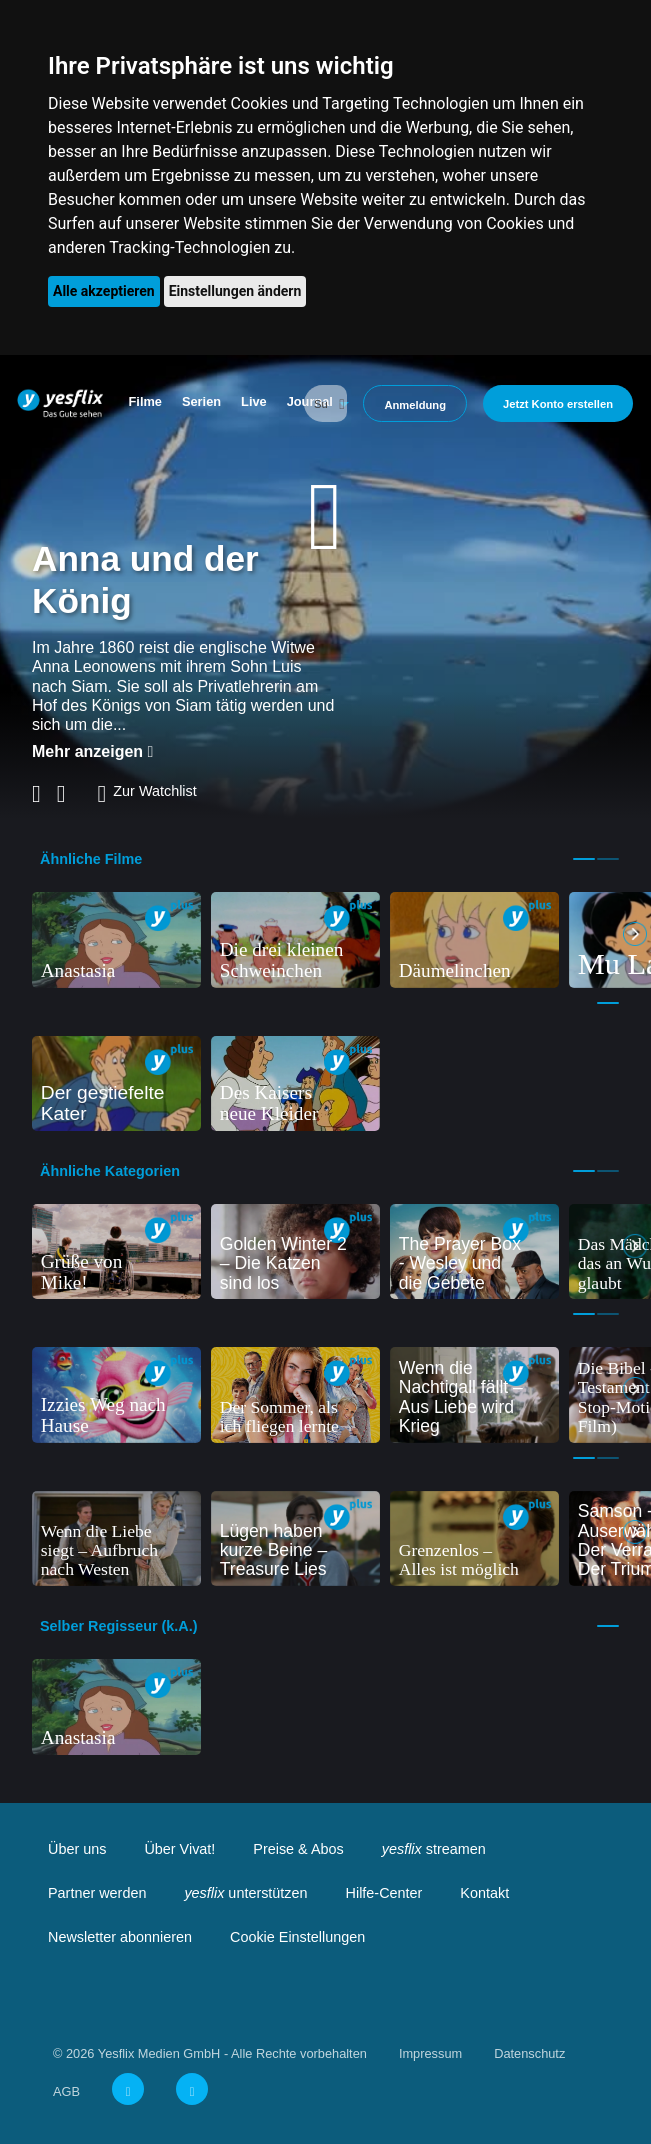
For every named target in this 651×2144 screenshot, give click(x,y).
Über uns (77, 1849)
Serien (201, 401)
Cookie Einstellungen (297, 1937)
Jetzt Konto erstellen (558, 404)
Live (254, 401)
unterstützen (245, 1893)
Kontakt (484, 1893)
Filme (145, 401)
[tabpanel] (116, 939)
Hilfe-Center (384, 1893)
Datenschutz (529, 2053)
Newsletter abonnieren (120, 1937)
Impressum (430, 2053)
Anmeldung (415, 405)
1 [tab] (584, 859)
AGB (66, 2091)
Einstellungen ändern (235, 291)
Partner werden (97, 1893)
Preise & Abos (298, 1849)
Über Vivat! (179, 1849)
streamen (434, 1849)
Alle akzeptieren (104, 291)
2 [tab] (608, 859)
